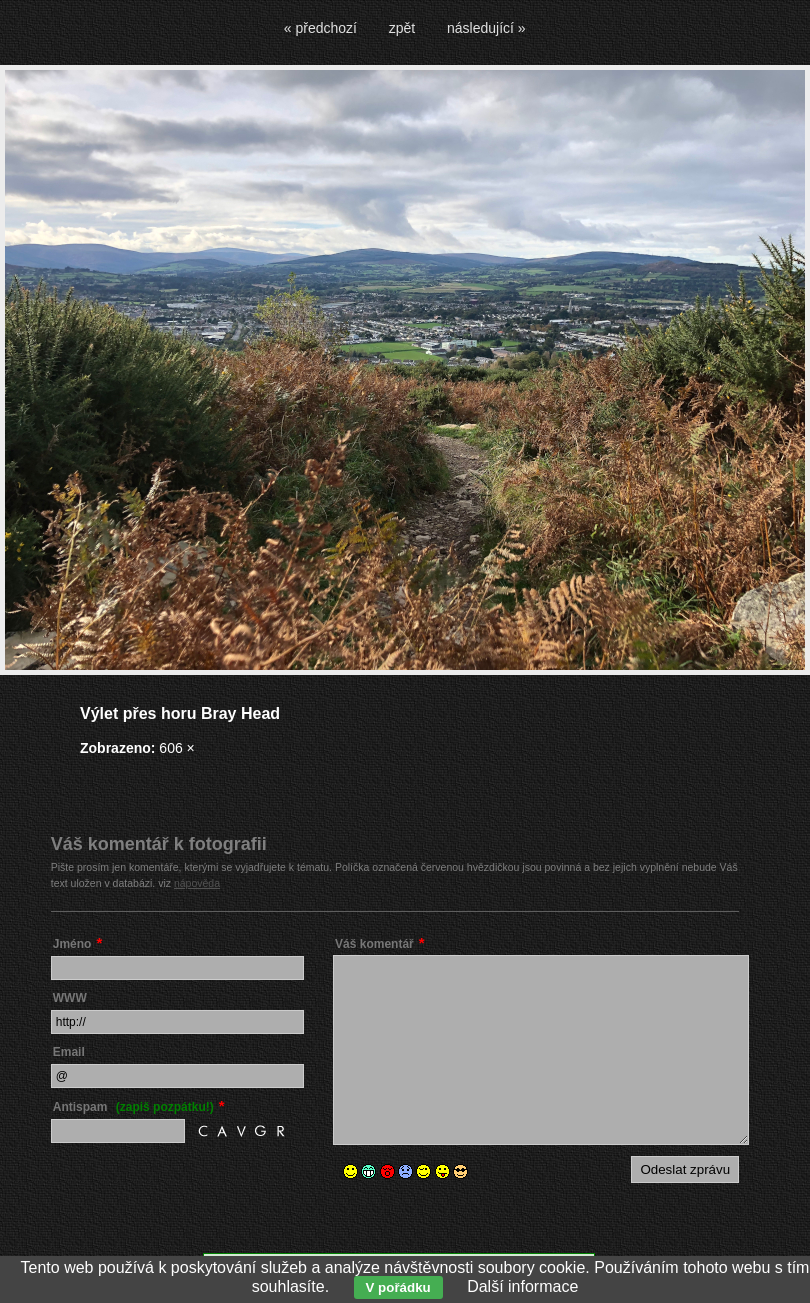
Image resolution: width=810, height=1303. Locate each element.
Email (69, 1052)
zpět (402, 28)
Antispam (133, 1107)
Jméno (72, 944)
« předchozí (320, 28)
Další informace (522, 1286)
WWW (70, 998)
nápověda (197, 883)
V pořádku (398, 1287)
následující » (486, 28)
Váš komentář (374, 944)
